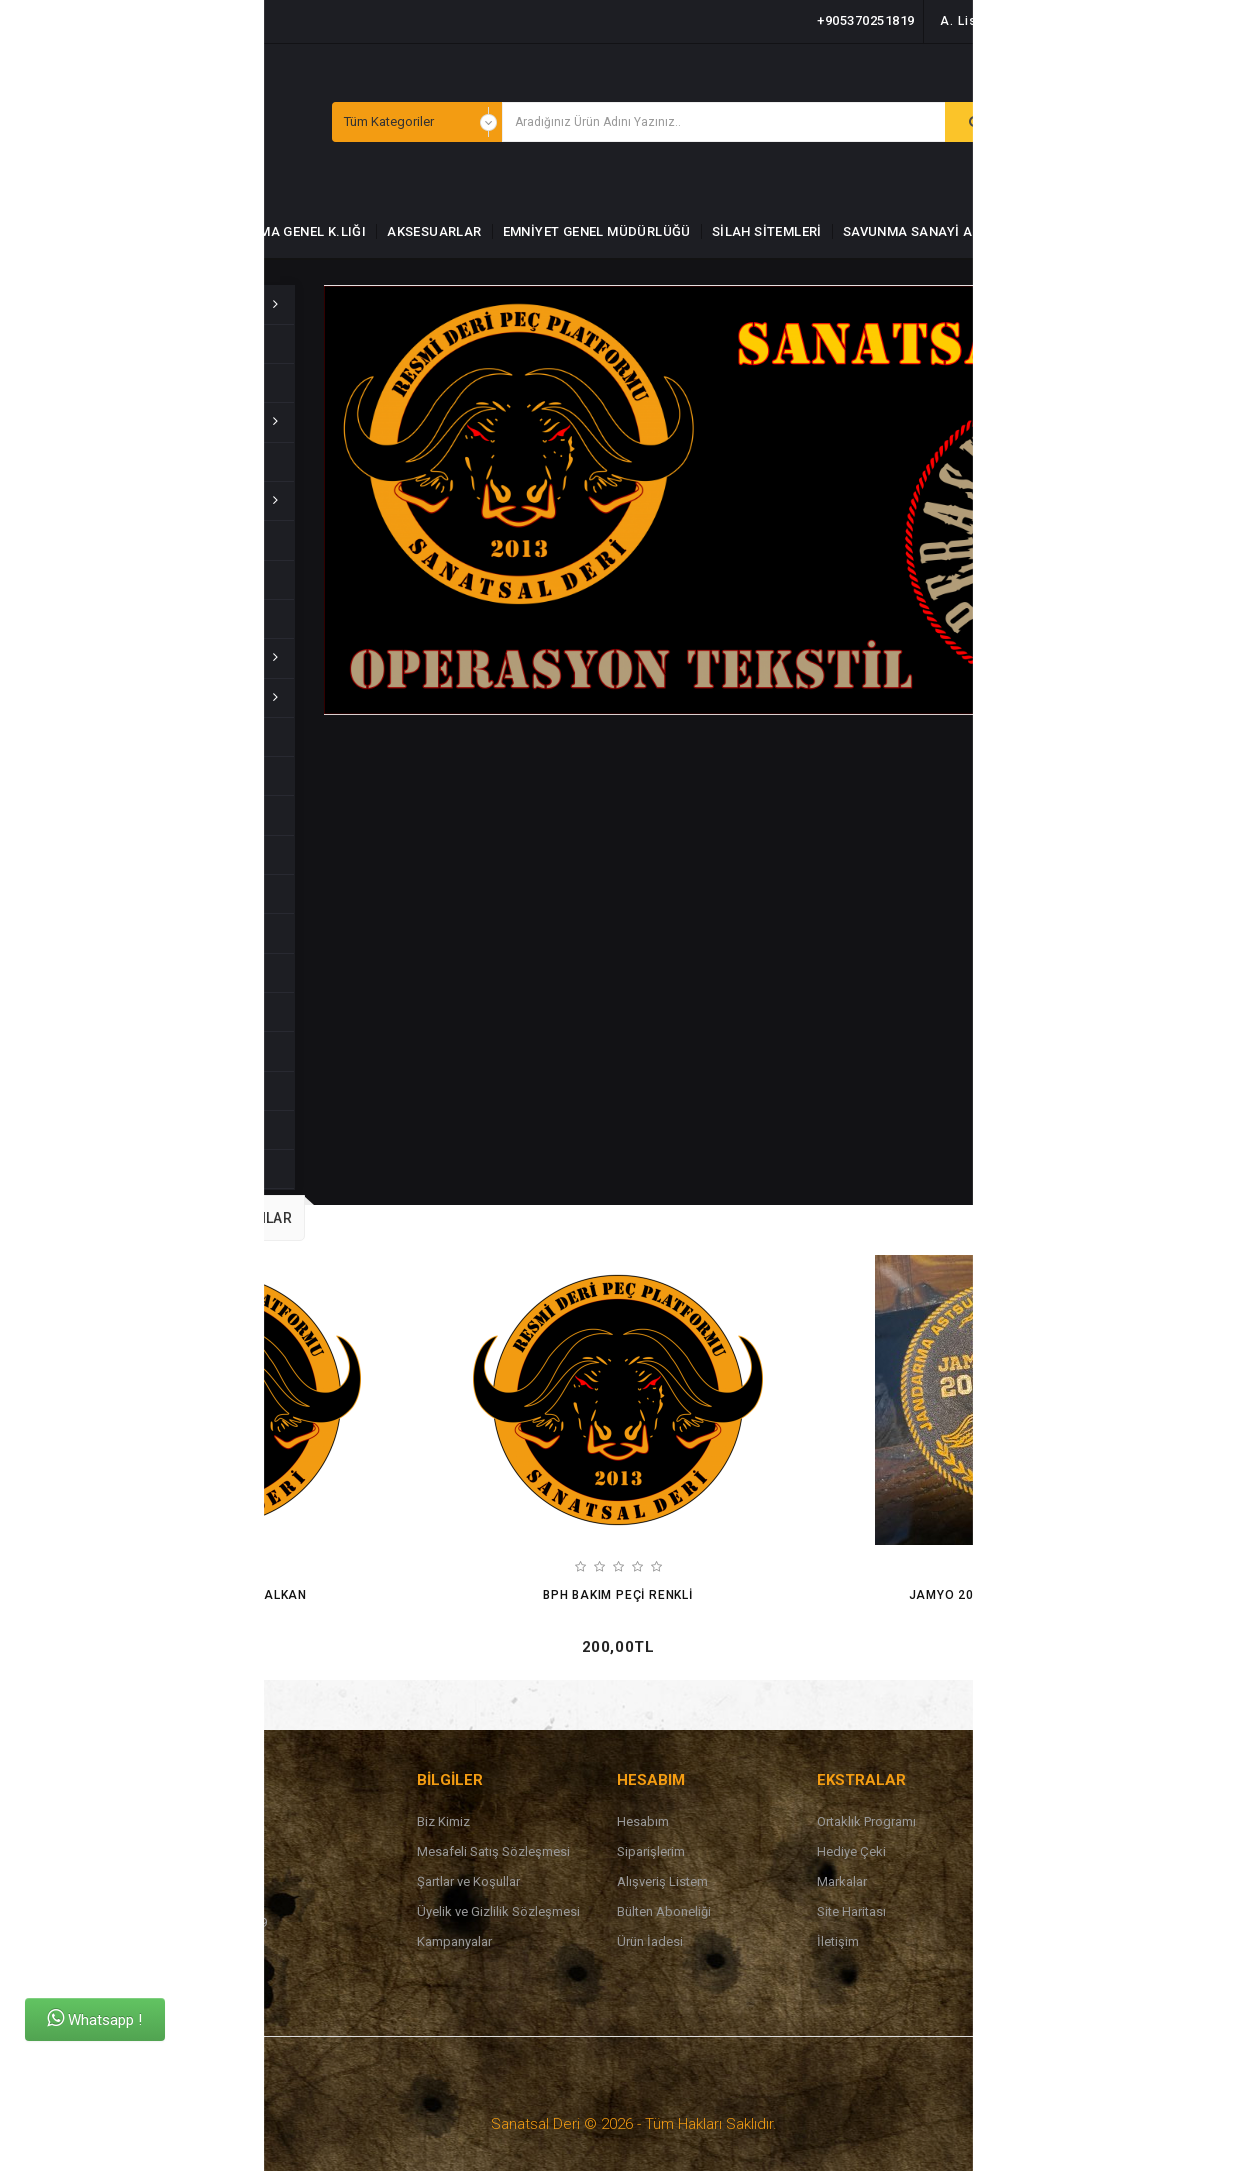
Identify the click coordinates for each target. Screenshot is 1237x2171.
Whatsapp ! (94, 2018)
